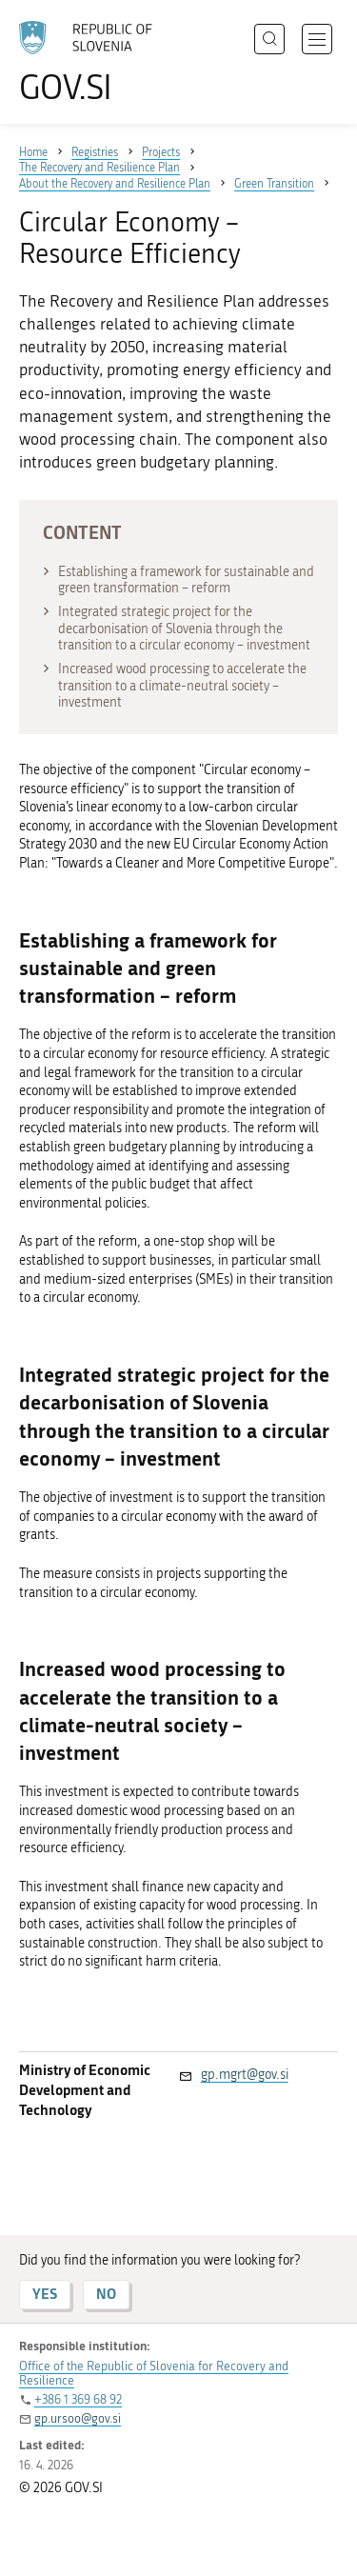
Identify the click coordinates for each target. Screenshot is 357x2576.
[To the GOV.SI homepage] (95, 62)
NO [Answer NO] (106, 2294)
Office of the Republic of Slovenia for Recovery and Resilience (153, 2373)
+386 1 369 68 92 (78, 2399)
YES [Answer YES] (44, 2294)
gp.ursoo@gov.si (77, 2418)
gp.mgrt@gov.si (244, 2075)
